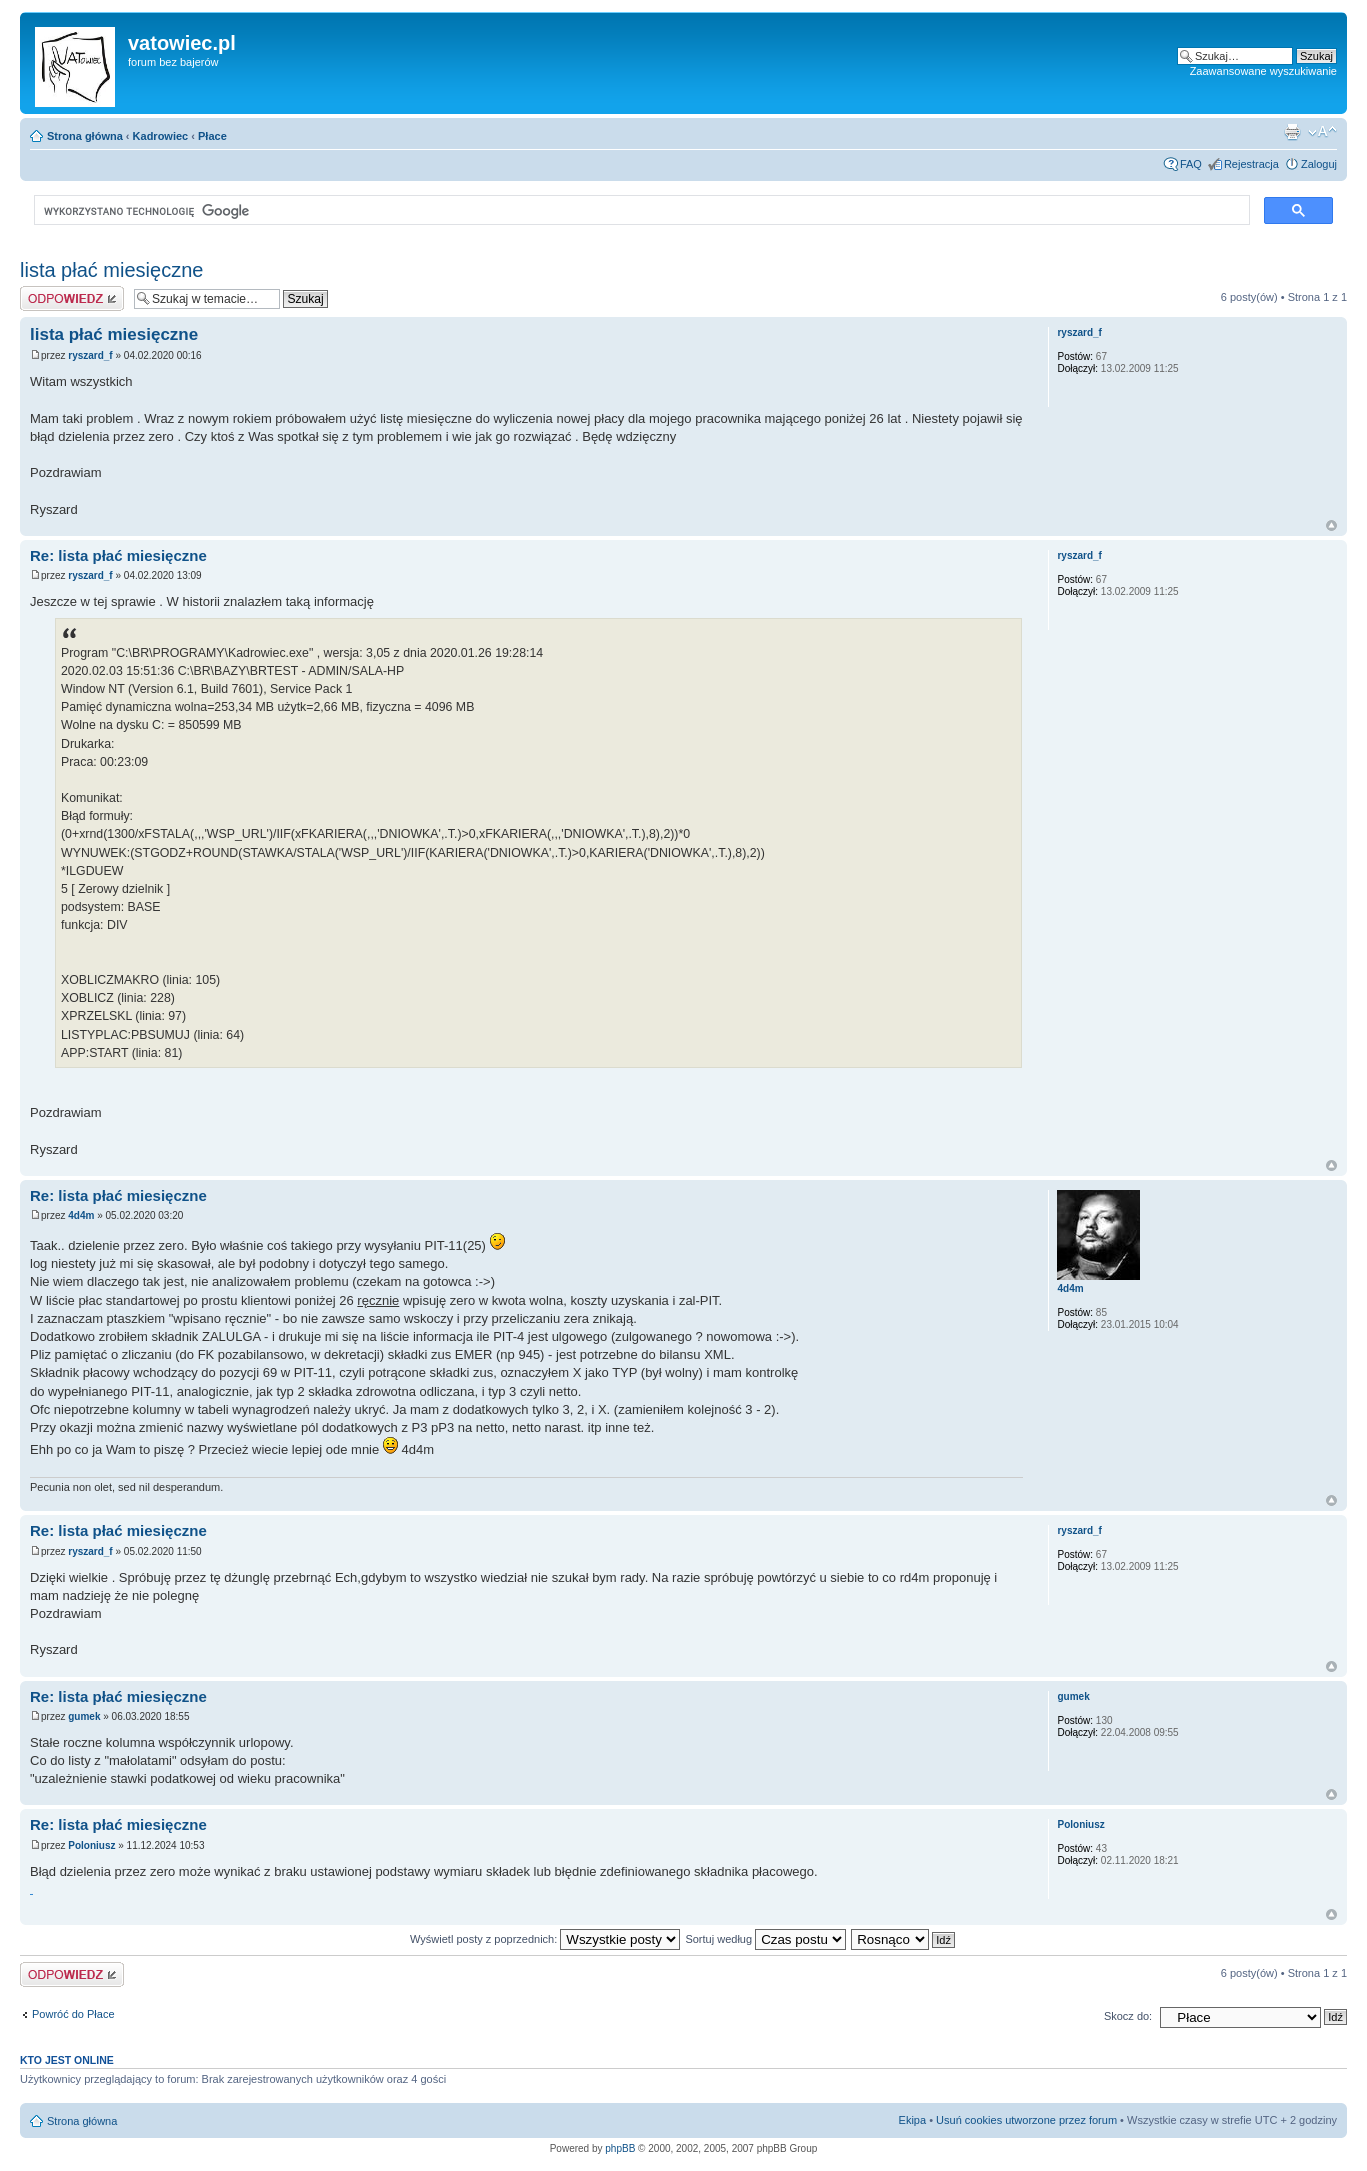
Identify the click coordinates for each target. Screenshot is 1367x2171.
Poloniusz (91, 1845)
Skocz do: (1128, 2016)
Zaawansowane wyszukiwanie (1263, 71)
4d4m (81, 1215)
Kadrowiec (161, 136)
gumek (84, 1716)
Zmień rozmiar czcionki (1322, 132)
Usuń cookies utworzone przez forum (1026, 2120)
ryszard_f (90, 355)
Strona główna (85, 136)
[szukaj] (640, 211)
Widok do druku (1292, 132)
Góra (1331, 525)
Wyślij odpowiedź (72, 298)
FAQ (1191, 164)
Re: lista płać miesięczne (118, 555)
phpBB (620, 2148)
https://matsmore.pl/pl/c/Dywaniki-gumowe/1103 (31, 1894)
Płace (212, 136)
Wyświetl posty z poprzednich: (545, 1939)
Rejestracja (1251, 164)
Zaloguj (1319, 164)
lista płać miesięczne (111, 270)
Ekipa (913, 2120)
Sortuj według (765, 1939)
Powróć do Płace (73, 2014)
